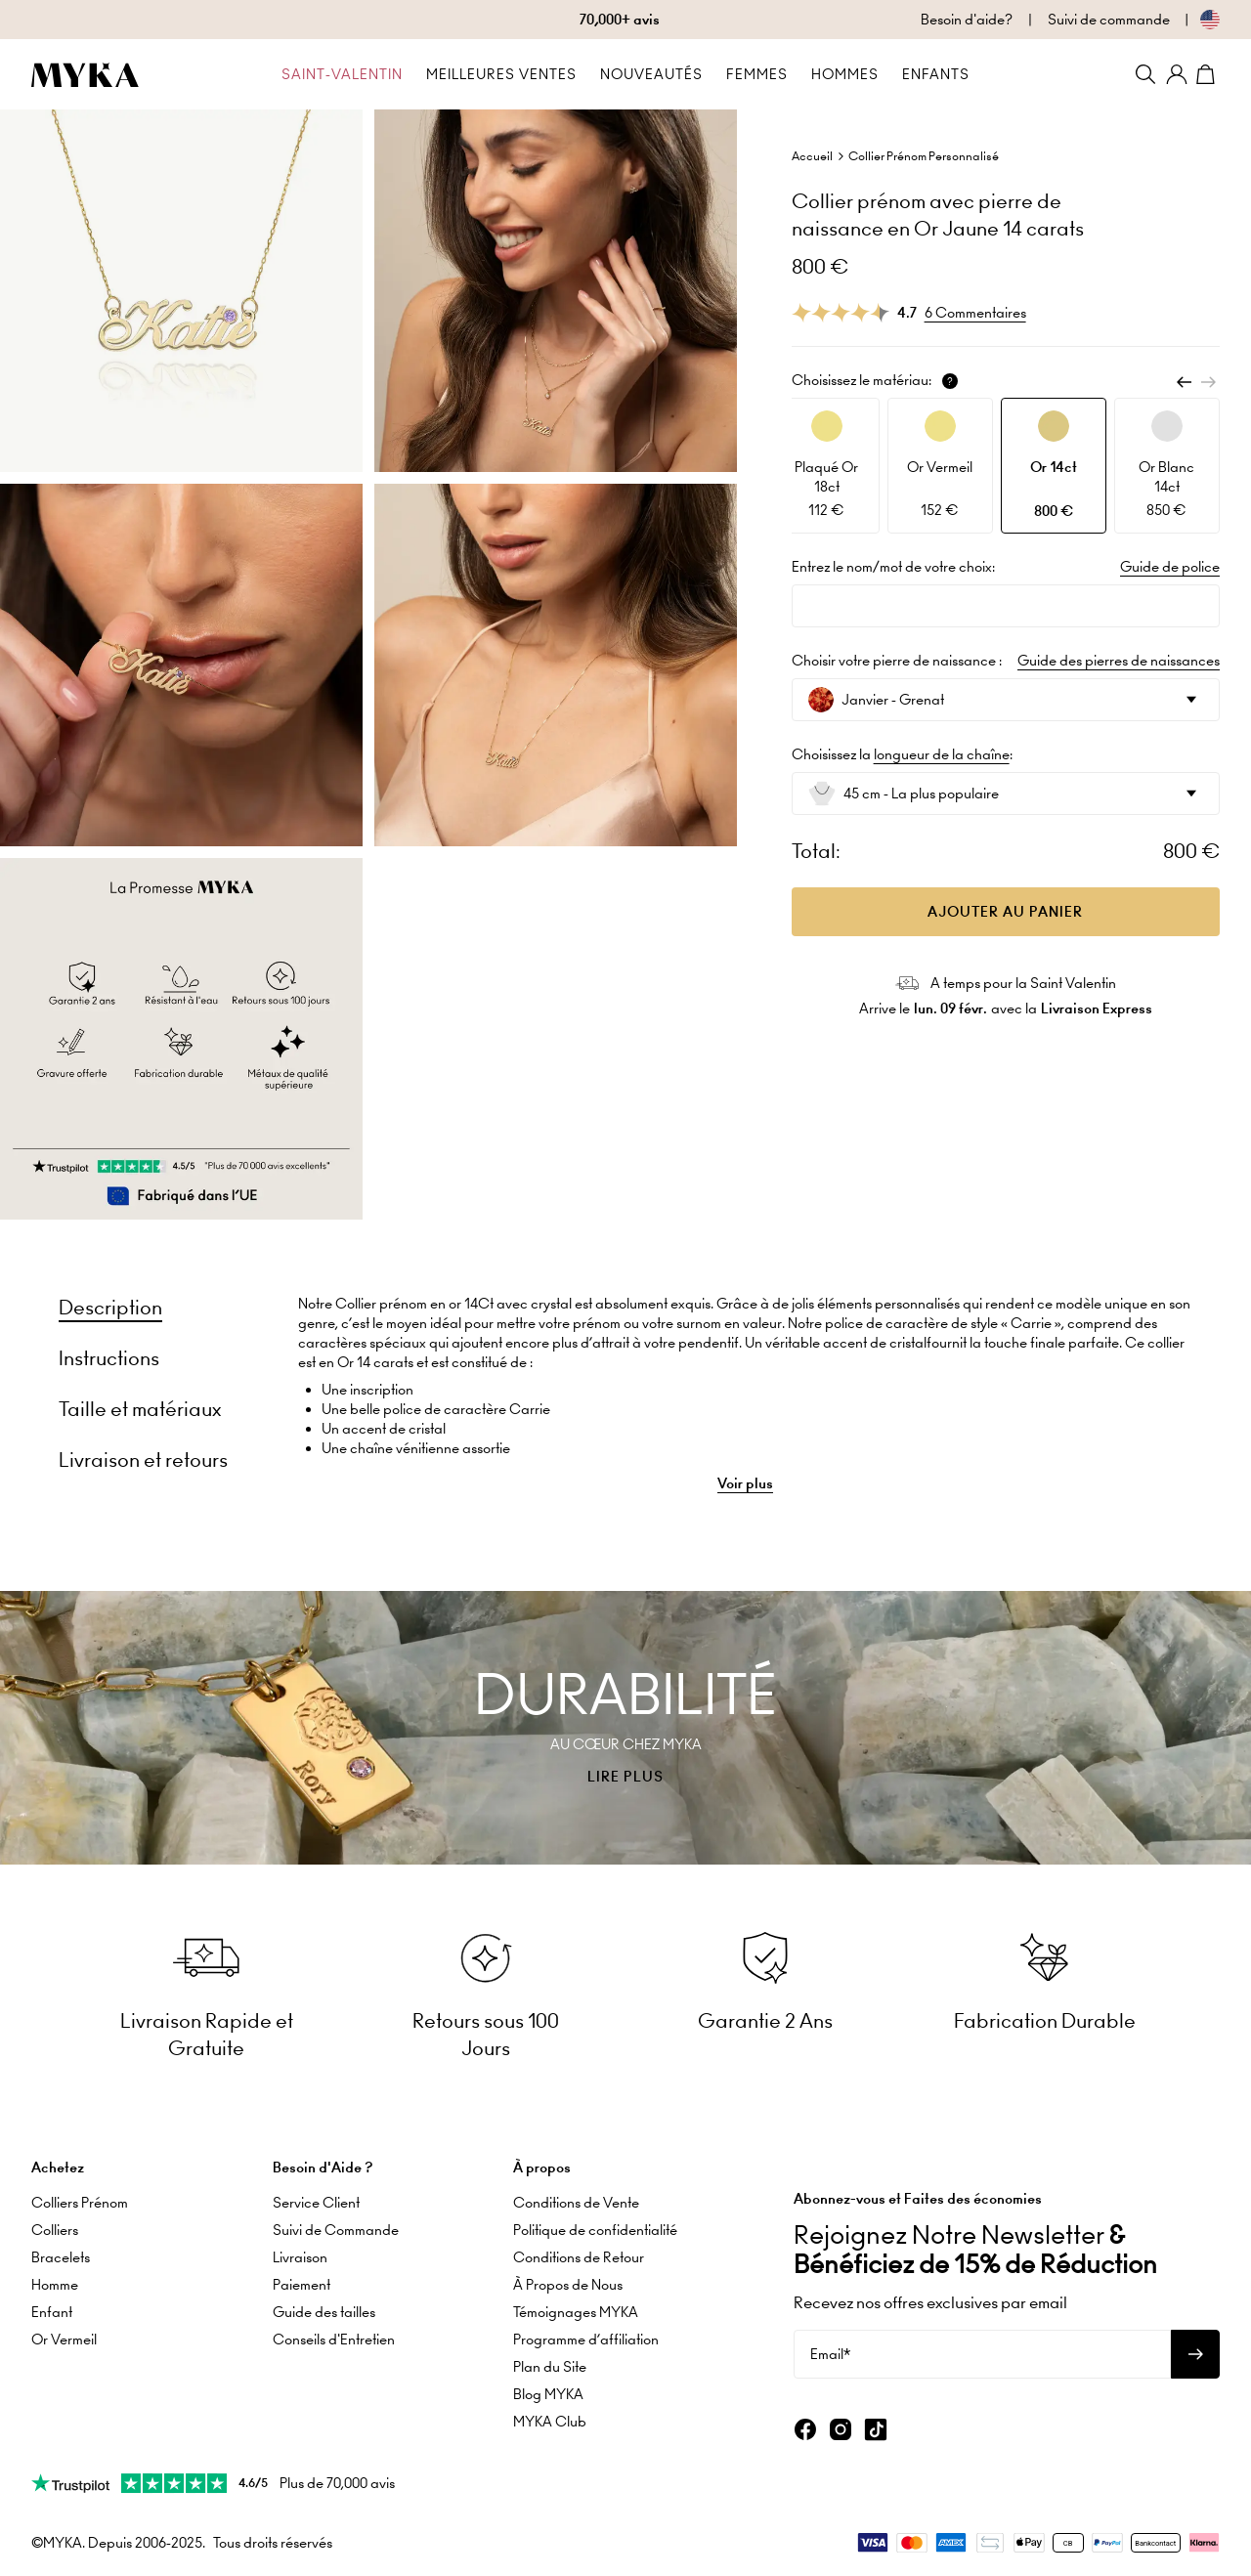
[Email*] (982, 2353)
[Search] (1145, 74)
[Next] (1208, 382)
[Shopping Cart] (1208, 74)
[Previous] (1184, 382)
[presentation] (625, 1728)
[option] (827, 466)
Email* (830, 2353)
